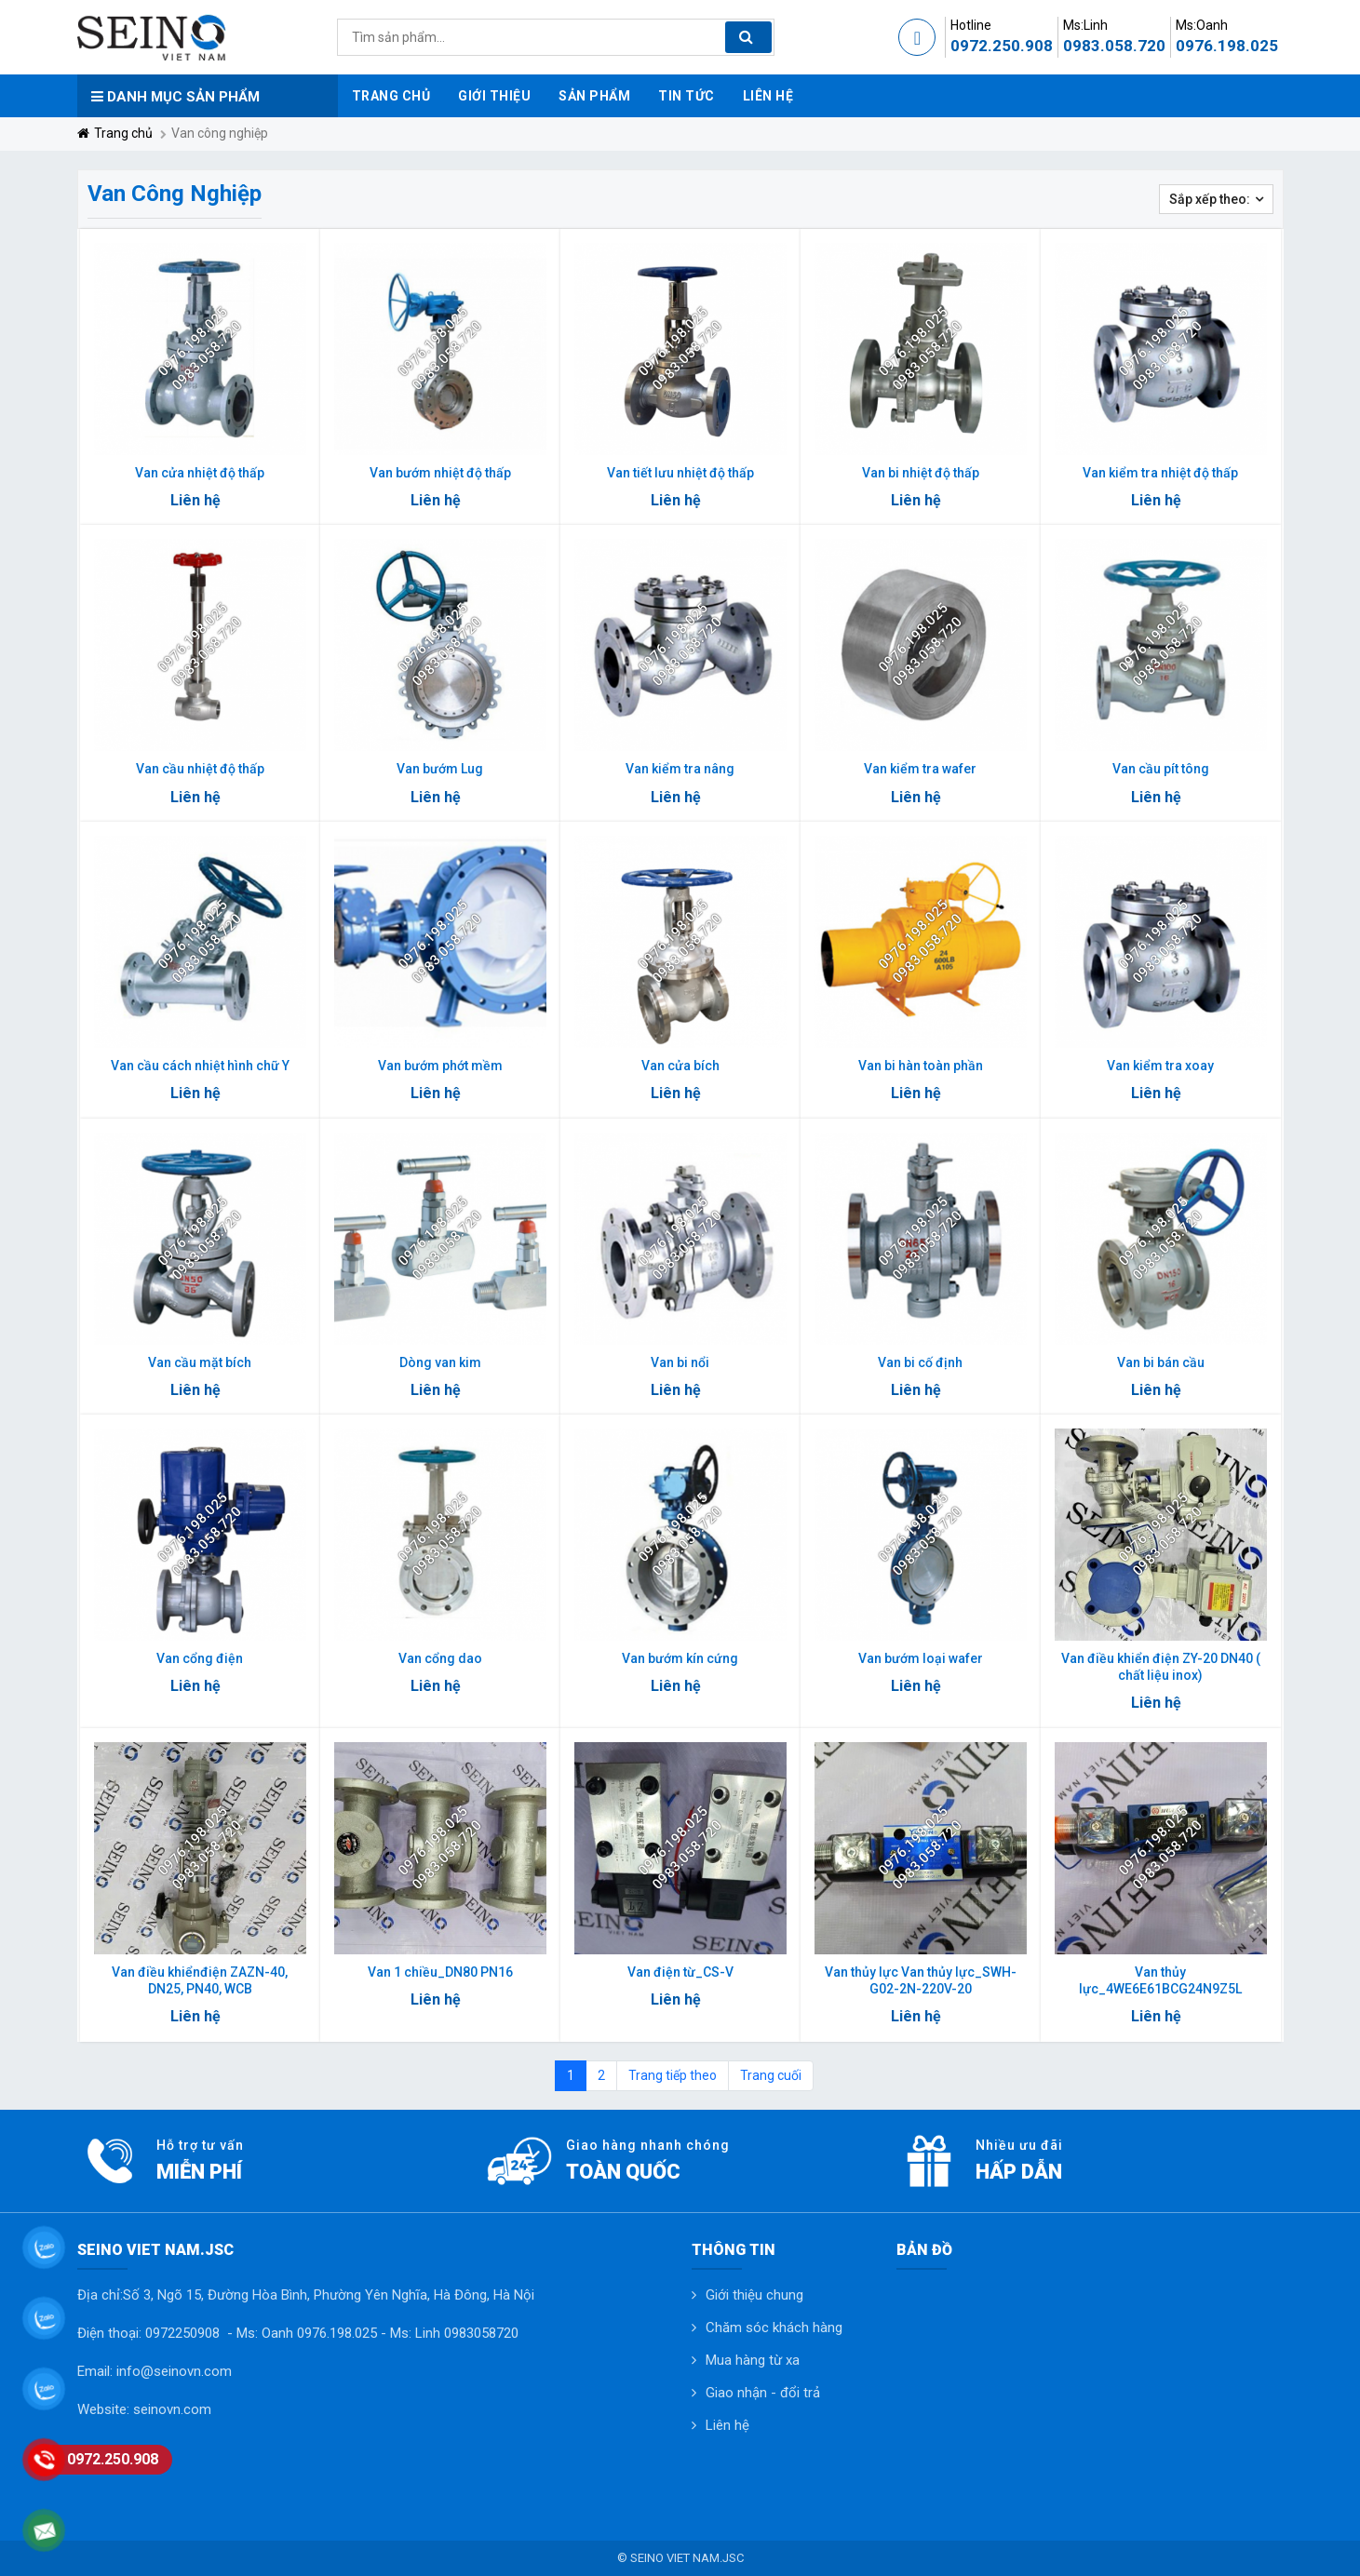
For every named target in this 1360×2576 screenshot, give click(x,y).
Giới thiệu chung (754, 2295)
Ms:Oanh (1202, 25)
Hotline (970, 25)
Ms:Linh (1085, 25)
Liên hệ (727, 2425)
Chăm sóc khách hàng (774, 2327)
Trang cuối (770, 2075)
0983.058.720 (1114, 45)
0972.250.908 (1001, 45)
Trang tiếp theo (672, 2075)
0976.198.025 (1227, 45)
